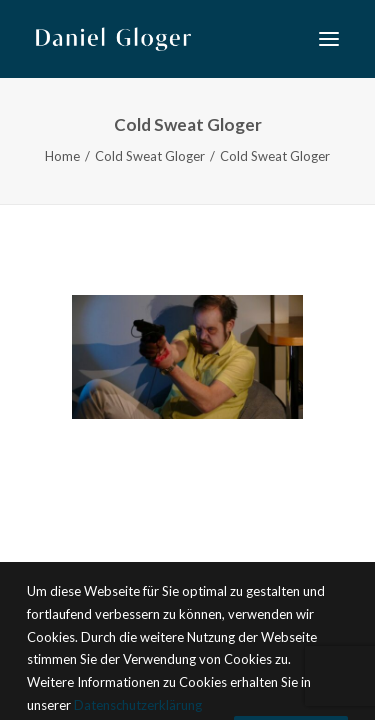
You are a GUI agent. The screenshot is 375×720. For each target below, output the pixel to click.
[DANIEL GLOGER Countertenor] (113, 39)
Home (62, 156)
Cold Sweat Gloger (150, 156)
